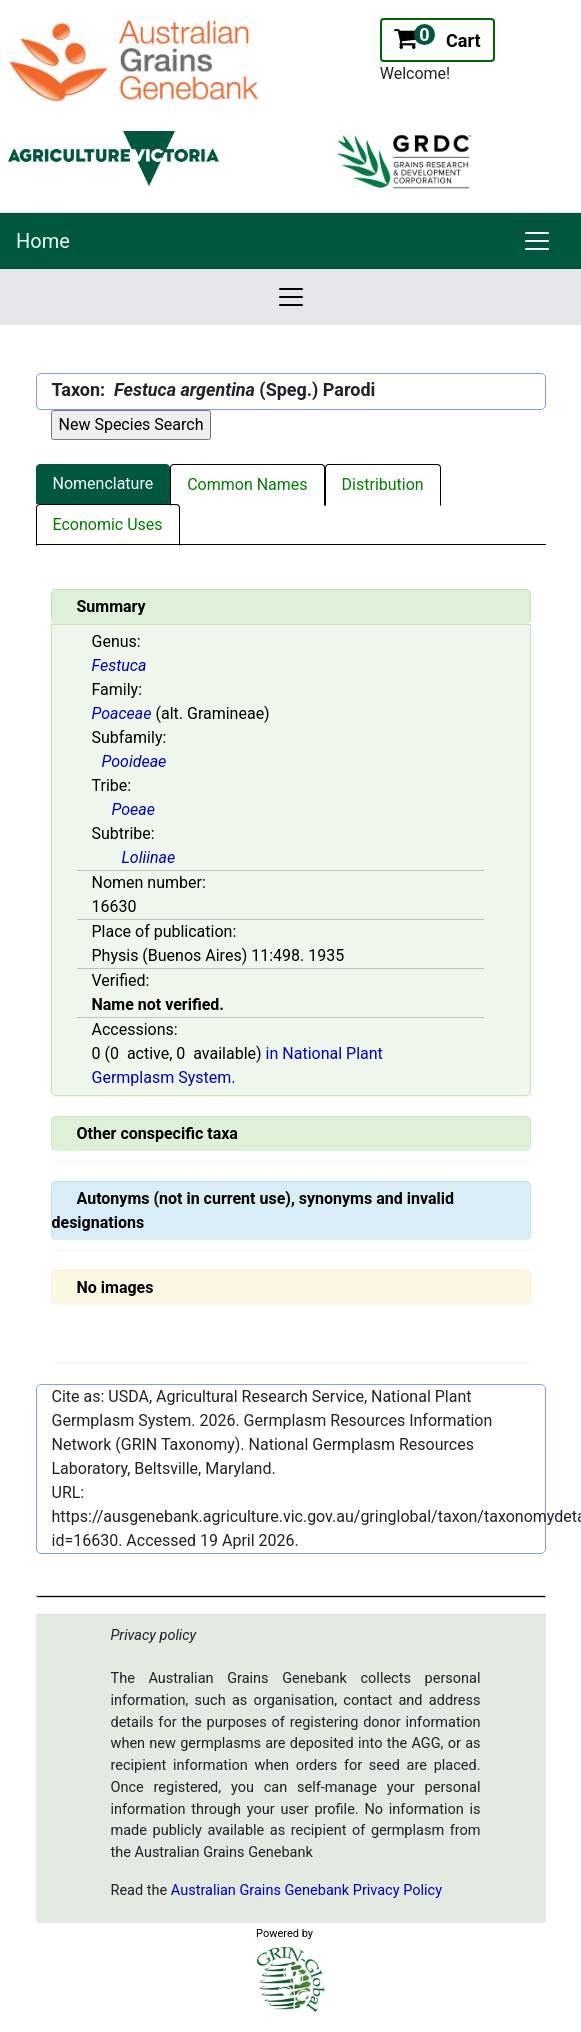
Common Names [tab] (247, 484)
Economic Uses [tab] (108, 524)
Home (43, 241)
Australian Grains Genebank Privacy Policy (306, 1890)
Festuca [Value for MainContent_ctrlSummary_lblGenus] (119, 665)
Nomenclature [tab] (103, 483)
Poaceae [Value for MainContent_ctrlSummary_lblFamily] (122, 713)
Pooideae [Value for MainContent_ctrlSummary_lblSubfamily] (134, 761)
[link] (537, 241)
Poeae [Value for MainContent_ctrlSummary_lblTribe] (133, 809)
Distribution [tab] (383, 484)
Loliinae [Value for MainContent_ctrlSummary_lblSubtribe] (149, 857)
